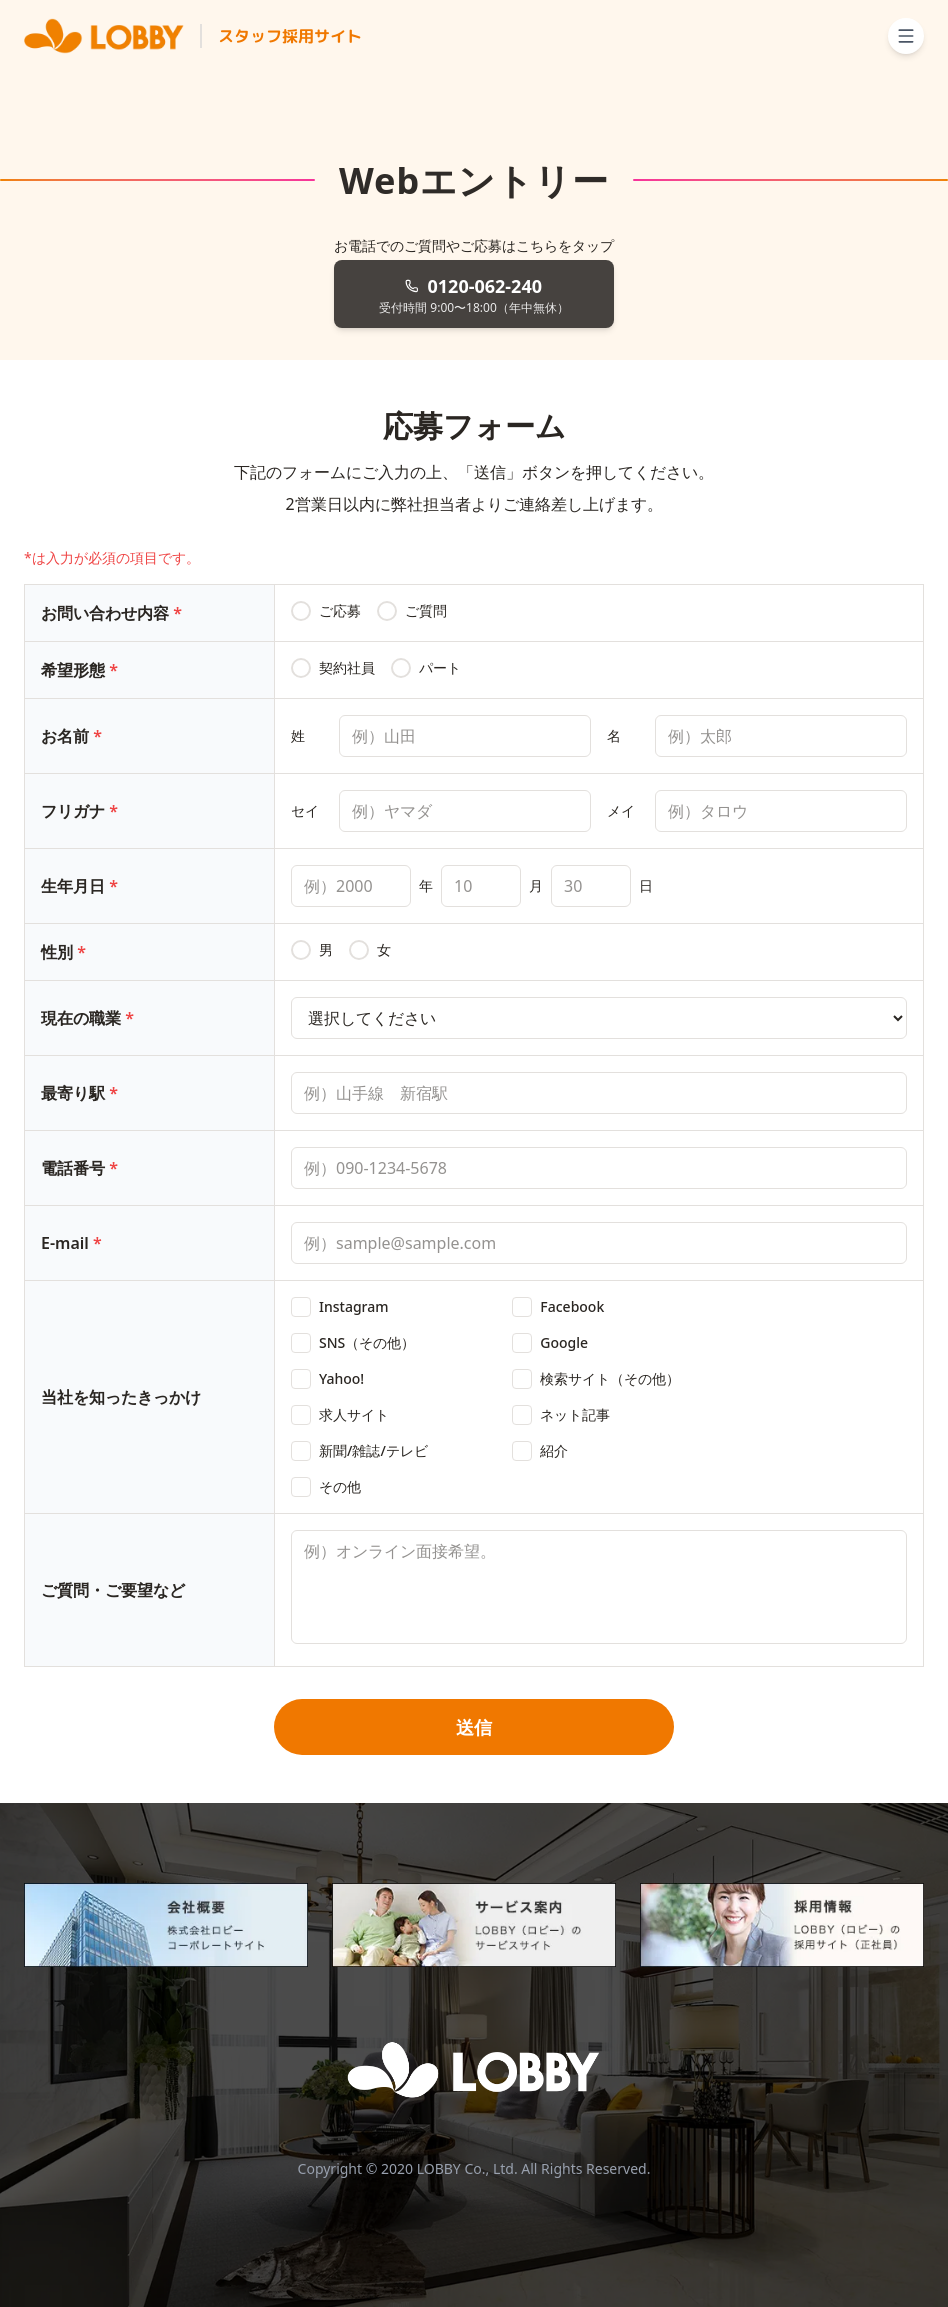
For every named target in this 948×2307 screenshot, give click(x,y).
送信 (474, 1727)
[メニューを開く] (906, 36)
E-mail (71, 1243)
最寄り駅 (79, 1093)
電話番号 (79, 1168)
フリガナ (79, 811)
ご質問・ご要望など (113, 1590)
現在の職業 (87, 1018)
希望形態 (79, 670)
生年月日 (79, 886)
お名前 (71, 736)
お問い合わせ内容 (111, 613)
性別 (63, 952)
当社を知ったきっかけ (121, 1397)
